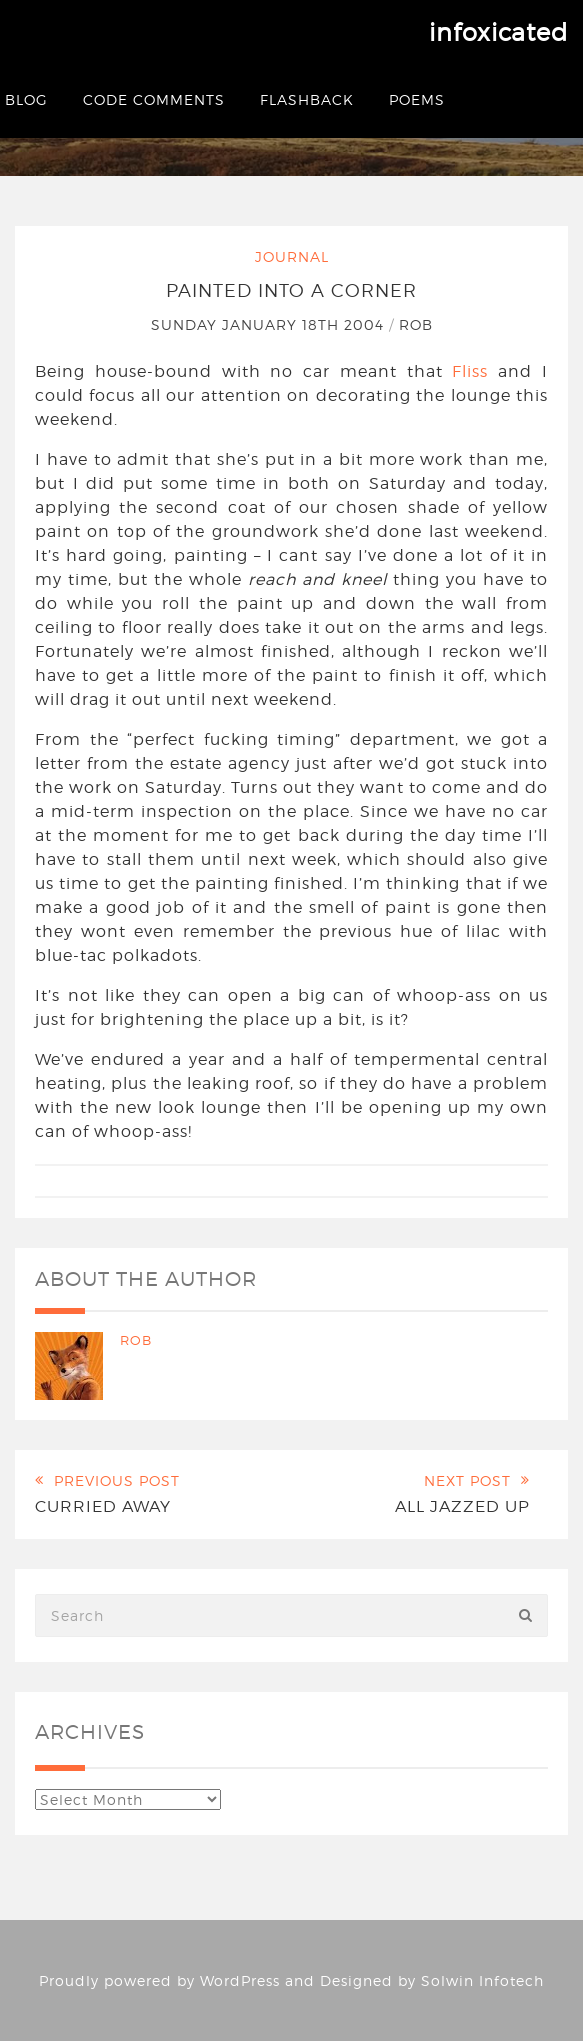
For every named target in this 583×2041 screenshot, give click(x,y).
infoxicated (498, 32)
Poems (417, 99)
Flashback (307, 99)
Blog (26, 99)
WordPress (240, 1980)
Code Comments (154, 99)
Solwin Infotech (482, 1980)
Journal (292, 256)
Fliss (470, 371)
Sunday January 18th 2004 (270, 324)
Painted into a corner (291, 290)
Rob (416, 324)
